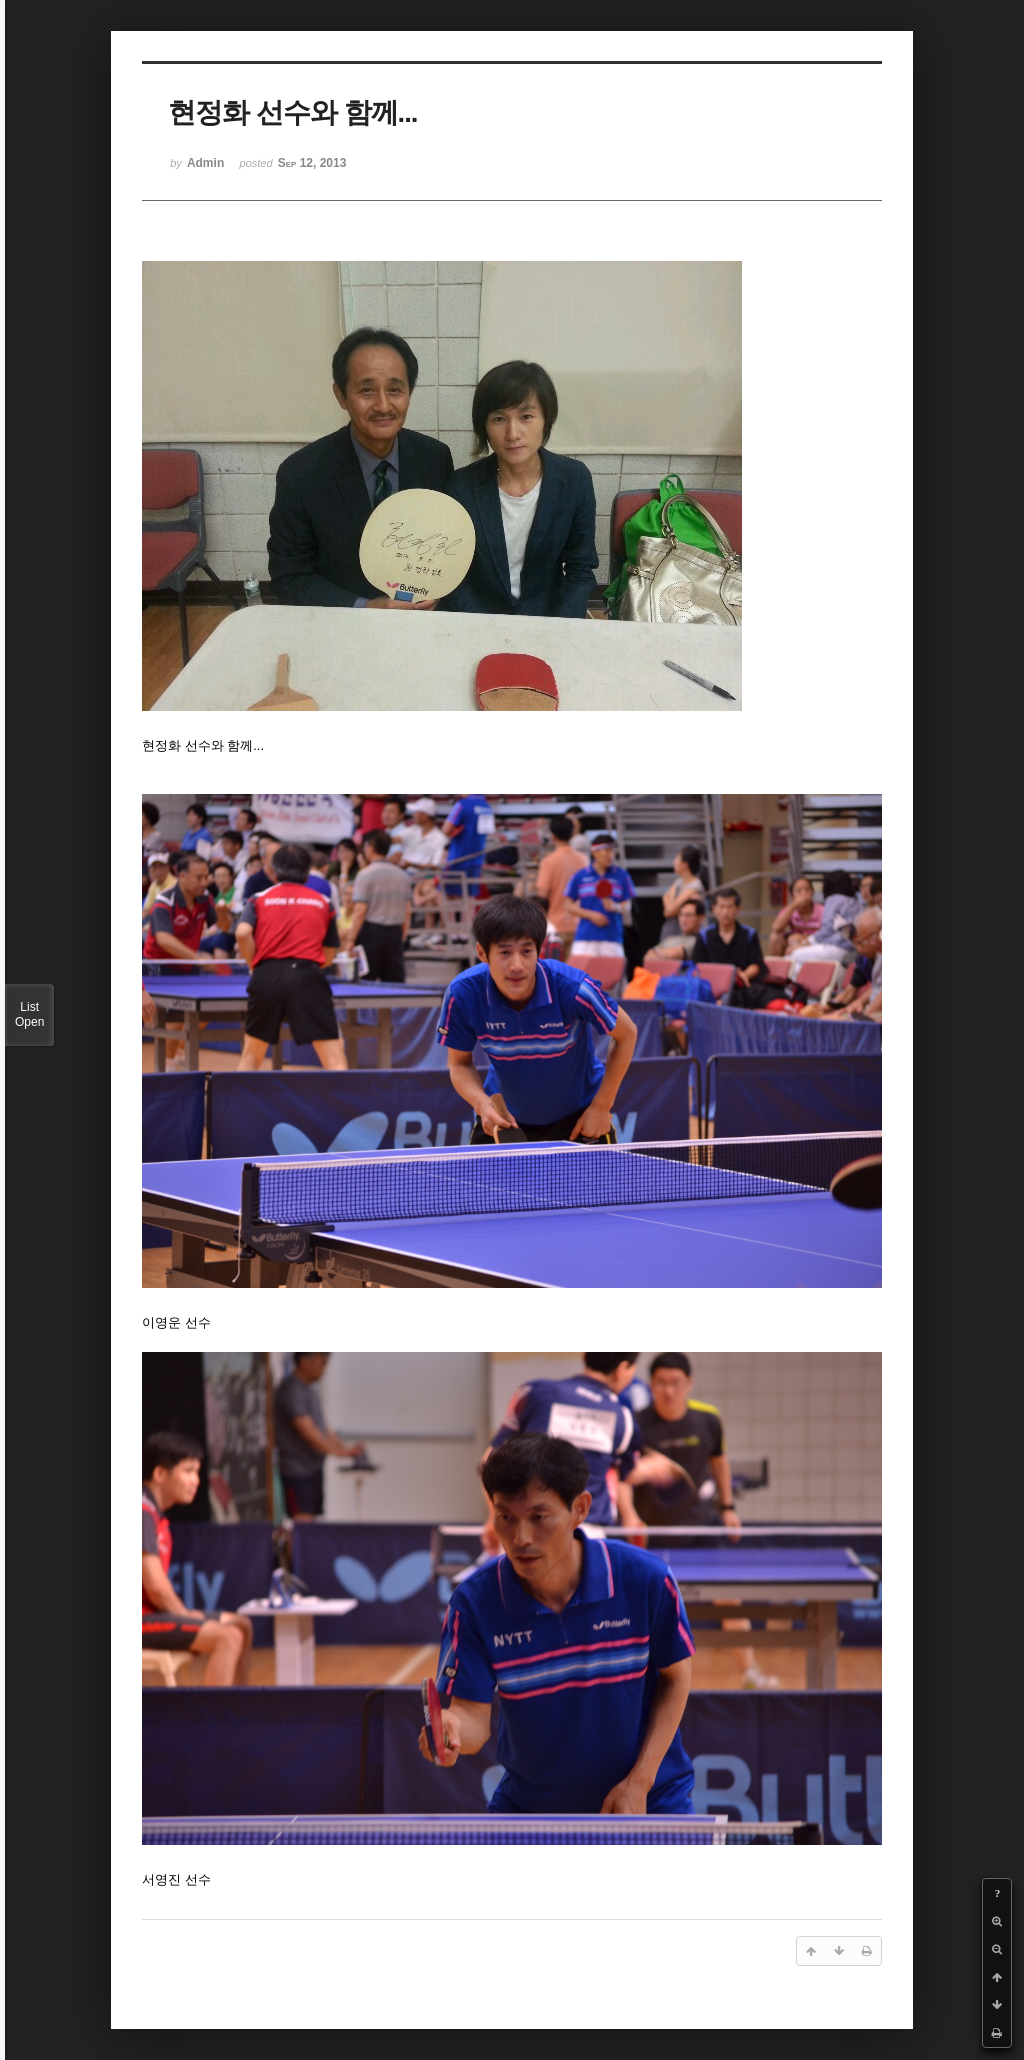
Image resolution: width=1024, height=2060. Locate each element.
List (29, 1015)
